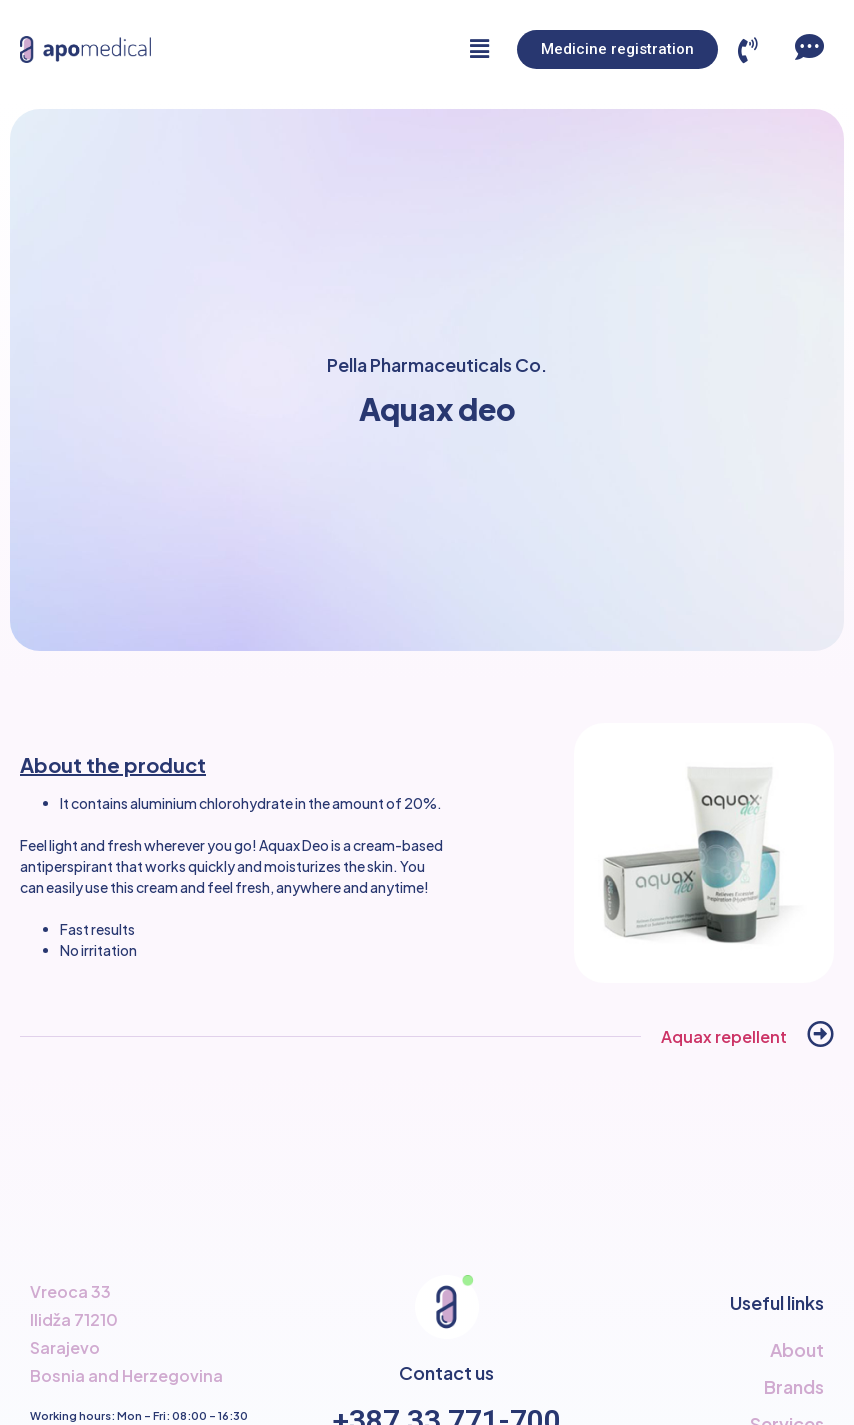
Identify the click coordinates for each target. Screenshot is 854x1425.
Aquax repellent (724, 1036)
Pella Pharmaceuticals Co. (437, 364)
